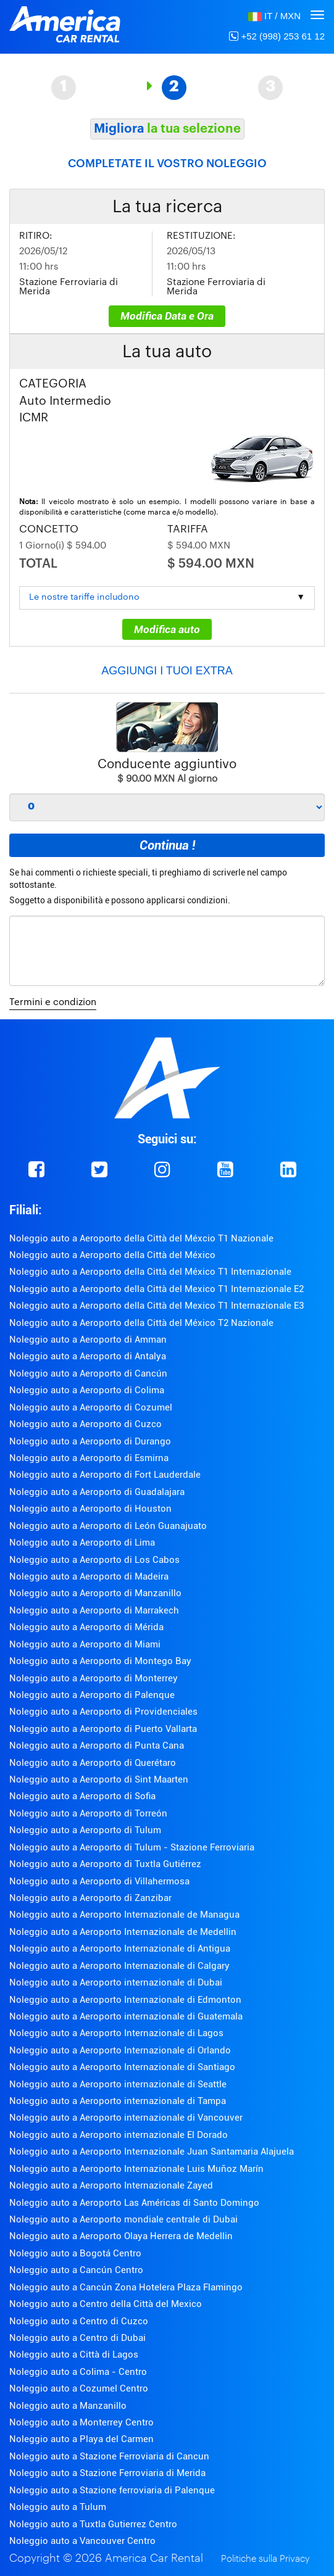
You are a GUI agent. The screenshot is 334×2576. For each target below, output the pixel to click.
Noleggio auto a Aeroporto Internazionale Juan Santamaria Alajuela (151, 2151)
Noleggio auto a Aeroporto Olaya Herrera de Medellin (121, 2236)
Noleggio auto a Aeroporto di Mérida (86, 1627)
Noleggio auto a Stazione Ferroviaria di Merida (107, 2473)
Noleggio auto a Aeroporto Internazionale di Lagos (116, 2033)
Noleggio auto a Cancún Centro (76, 2270)
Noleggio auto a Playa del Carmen (81, 2439)
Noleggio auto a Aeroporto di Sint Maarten (98, 1779)
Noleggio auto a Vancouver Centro (82, 2540)
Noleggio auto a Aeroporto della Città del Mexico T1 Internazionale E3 (156, 1305)
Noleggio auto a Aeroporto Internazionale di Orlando (120, 2050)
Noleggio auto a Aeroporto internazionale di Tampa (117, 2100)
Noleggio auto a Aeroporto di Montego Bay (100, 1661)
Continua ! (167, 845)
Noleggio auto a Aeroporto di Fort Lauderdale (105, 1474)
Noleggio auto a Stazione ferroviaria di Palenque (112, 2490)
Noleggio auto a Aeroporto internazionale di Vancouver (126, 2117)
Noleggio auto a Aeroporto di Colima (86, 1390)
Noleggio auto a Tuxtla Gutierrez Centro (93, 2524)
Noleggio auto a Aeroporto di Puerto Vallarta (103, 1728)
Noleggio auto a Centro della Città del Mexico (105, 2303)
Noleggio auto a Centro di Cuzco (78, 2321)
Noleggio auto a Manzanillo (68, 2405)
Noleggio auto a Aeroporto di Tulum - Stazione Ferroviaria (131, 1847)
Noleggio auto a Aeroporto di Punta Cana (96, 1745)
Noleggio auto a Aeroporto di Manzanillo (95, 1593)
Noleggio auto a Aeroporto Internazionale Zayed (111, 2185)
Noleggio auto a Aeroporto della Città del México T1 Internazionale (150, 1271)
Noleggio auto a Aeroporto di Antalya (87, 1356)
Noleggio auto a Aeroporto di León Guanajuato (108, 1525)
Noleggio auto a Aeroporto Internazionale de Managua (124, 1914)
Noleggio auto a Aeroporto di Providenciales (103, 1711)
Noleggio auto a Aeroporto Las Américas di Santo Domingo (134, 2202)
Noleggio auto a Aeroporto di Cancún (88, 1373)
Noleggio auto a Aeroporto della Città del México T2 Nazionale (141, 1322)
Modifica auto (167, 629)
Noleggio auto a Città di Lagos (73, 2354)
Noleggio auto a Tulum (57, 2506)
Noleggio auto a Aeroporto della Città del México (112, 1255)
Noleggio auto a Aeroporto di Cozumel (90, 1407)
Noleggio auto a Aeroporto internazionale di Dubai (115, 1982)
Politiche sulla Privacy (265, 2559)
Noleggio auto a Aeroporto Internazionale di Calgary (119, 1965)
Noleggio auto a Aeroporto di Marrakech (94, 1610)
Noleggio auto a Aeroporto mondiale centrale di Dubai (123, 2219)
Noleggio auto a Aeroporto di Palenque (92, 1694)
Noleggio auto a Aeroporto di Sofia (82, 1796)
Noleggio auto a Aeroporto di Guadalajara (97, 1491)
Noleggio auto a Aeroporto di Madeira (89, 1576)
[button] (274, 15)
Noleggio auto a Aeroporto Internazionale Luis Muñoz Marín (136, 2168)
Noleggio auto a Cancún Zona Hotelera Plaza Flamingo (126, 2287)
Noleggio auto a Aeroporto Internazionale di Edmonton (125, 1999)
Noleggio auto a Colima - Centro (78, 2371)
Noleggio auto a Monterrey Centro (81, 2422)
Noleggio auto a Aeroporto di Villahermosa (99, 1881)
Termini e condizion (52, 1002)
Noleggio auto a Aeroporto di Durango (90, 1441)
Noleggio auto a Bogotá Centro (75, 2253)
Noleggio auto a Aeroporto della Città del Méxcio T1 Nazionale (141, 1238)
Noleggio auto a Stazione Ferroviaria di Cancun (109, 2456)
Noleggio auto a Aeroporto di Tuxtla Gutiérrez (105, 1864)
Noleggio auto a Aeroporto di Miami (85, 1644)
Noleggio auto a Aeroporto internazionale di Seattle (118, 2084)
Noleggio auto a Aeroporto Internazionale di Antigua (119, 1948)
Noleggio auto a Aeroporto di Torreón (88, 1813)
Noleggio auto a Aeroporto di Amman (88, 1339)
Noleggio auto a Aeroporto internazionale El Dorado (118, 2134)
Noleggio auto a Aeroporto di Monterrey (93, 1678)
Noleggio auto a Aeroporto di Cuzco (85, 1424)
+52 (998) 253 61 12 (277, 36)
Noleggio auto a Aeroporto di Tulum (85, 1830)
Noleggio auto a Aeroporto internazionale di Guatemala (126, 2016)
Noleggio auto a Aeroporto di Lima (82, 1542)
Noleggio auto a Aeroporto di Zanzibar (90, 1897)
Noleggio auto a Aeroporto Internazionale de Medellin (122, 1931)
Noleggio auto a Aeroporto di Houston (90, 1508)
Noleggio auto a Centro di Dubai (77, 2337)
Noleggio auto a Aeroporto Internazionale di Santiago (122, 2067)
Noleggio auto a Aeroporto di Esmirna (89, 1458)
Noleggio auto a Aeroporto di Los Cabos (94, 1559)
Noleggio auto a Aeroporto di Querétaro (92, 1762)
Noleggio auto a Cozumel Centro (78, 2388)
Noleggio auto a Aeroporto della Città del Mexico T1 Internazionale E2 (156, 1288)
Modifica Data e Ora (167, 316)
